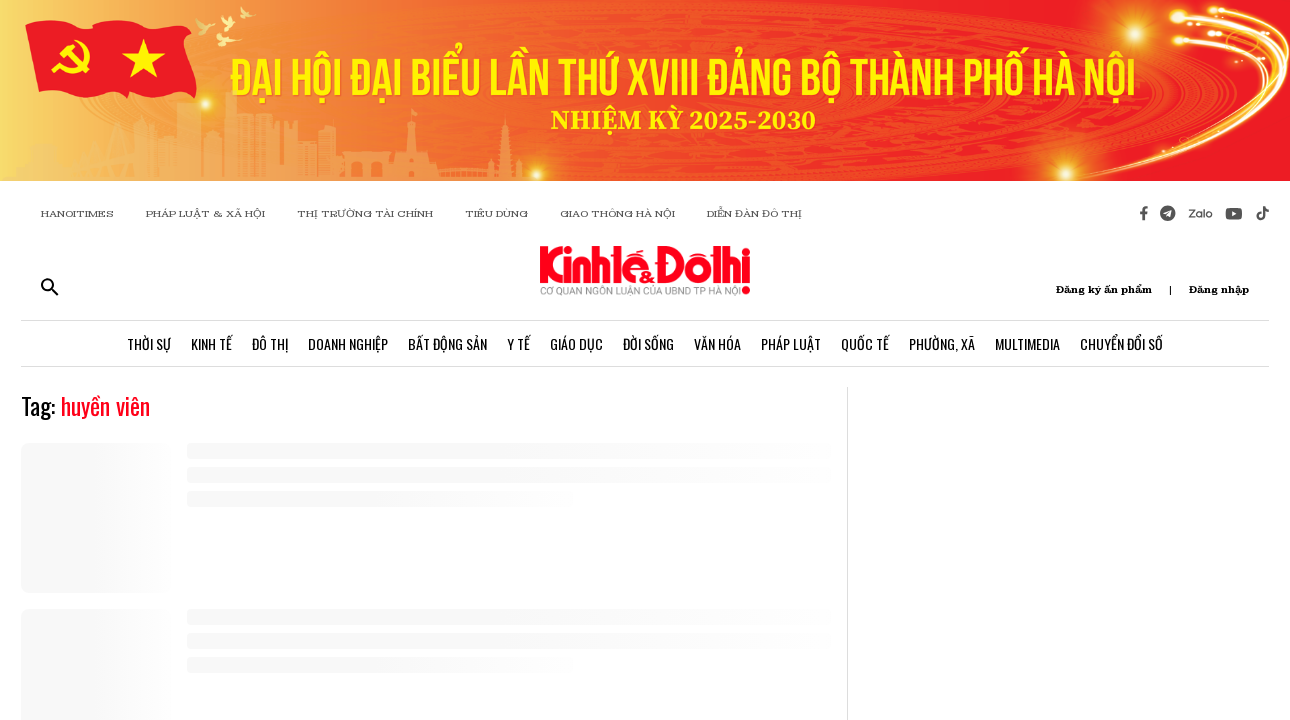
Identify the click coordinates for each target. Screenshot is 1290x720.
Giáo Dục (576, 343)
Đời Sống (648, 343)
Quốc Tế (865, 343)
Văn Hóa (717, 343)
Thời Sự (149, 343)
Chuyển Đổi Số (1121, 343)
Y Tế (518, 343)
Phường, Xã (942, 343)
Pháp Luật (791, 343)
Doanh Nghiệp (348, 343)
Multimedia (1027, 343)
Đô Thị (270, 343)
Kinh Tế (211, 343)
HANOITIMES (77, 213)
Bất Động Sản (447, 343)
